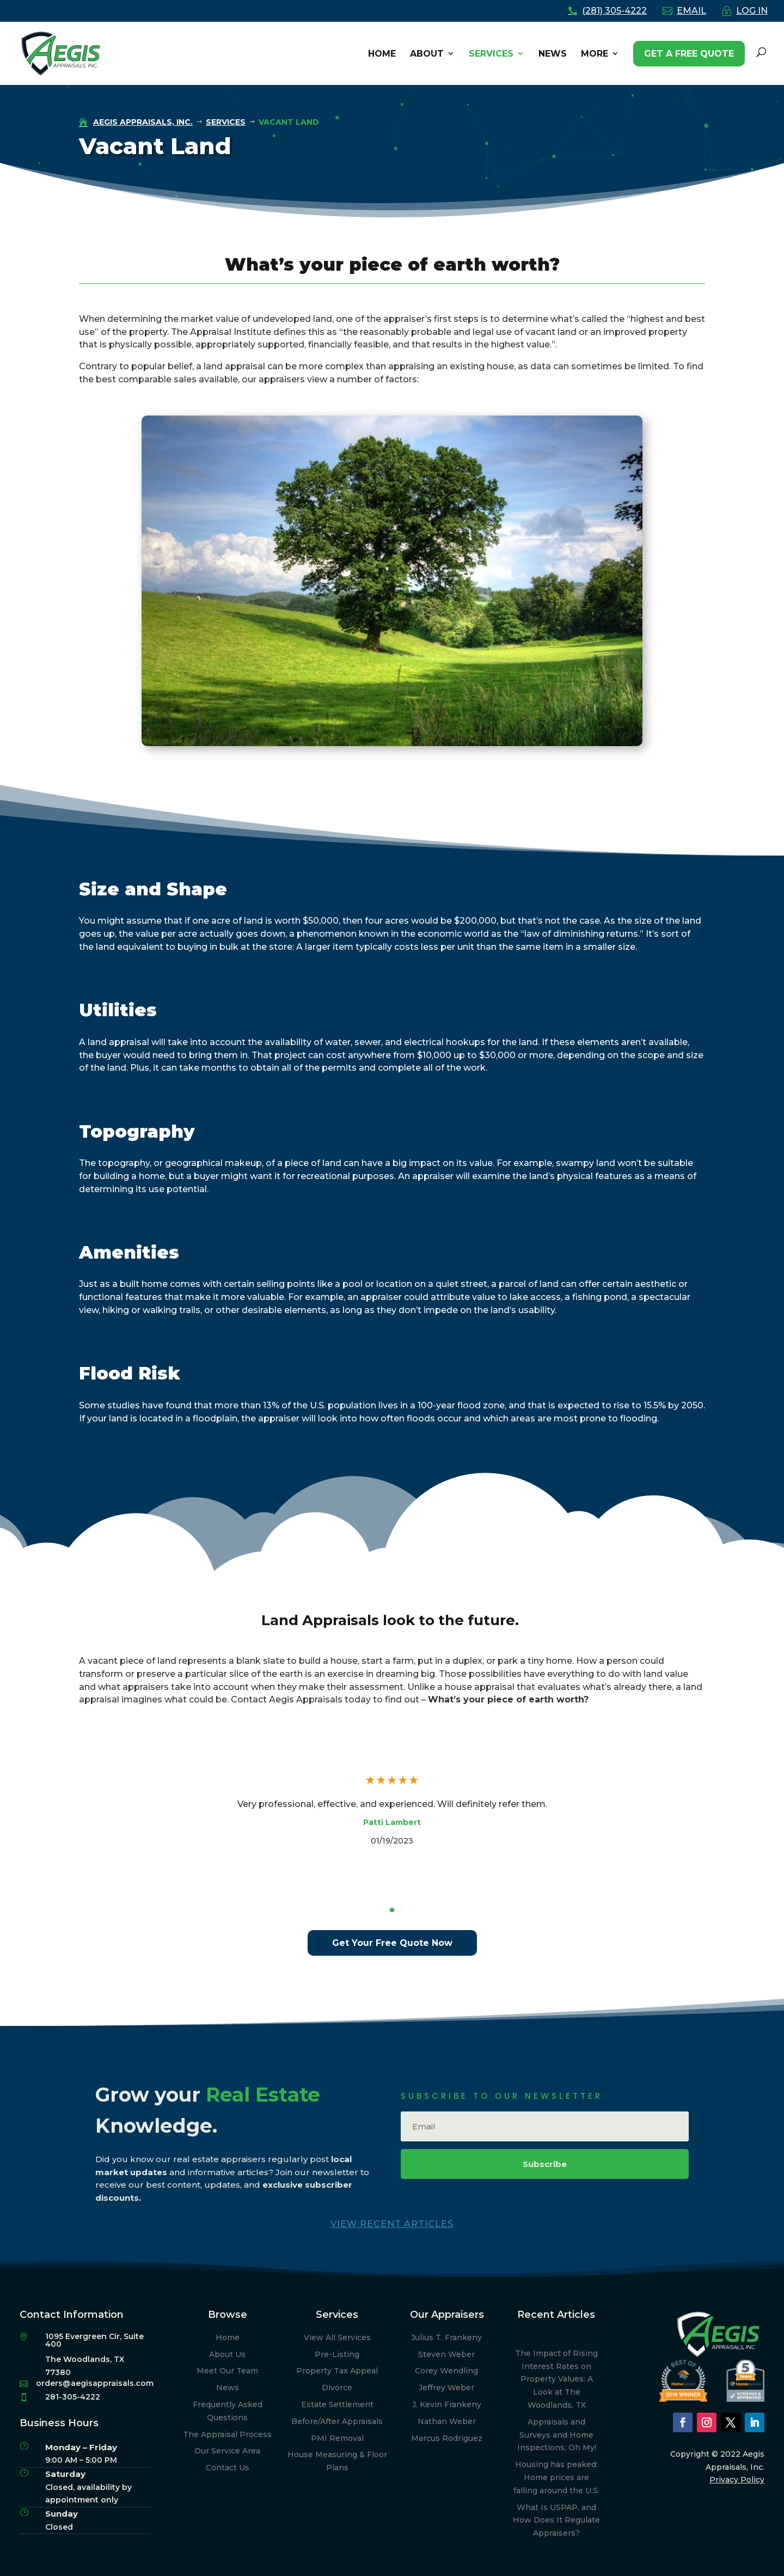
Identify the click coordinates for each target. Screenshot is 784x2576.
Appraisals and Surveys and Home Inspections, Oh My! (556, 2435)
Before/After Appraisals (337, 2421)
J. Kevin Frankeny (446, 2404)
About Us (227, 2354)
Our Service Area (227, 2451)
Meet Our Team (227, 2371)
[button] (392, 1910)
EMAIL (691, 11)
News (227, 2387)
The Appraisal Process (227, 2434)
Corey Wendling (446, 2371)
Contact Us (227, 2468)
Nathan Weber (447, 2421)
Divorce (337, 2387)
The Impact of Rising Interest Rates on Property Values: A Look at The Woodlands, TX (556, 2379)
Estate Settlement (337, 2404)
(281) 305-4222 (614, 11)
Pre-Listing (337, 2354)
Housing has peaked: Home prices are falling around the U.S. (556, 2477)
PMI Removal (337, 2438)
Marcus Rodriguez (446, 2438)
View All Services (337, 2337)
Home (228, 2337)
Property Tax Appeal (337, 2371)
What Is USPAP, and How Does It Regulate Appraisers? (556, 2520)
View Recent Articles (392, 2224)
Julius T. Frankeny (446, 2337)
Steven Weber (446, 2354)
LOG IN (752, 11)
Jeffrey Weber (446, 2387)
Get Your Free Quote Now (392, 1943)
